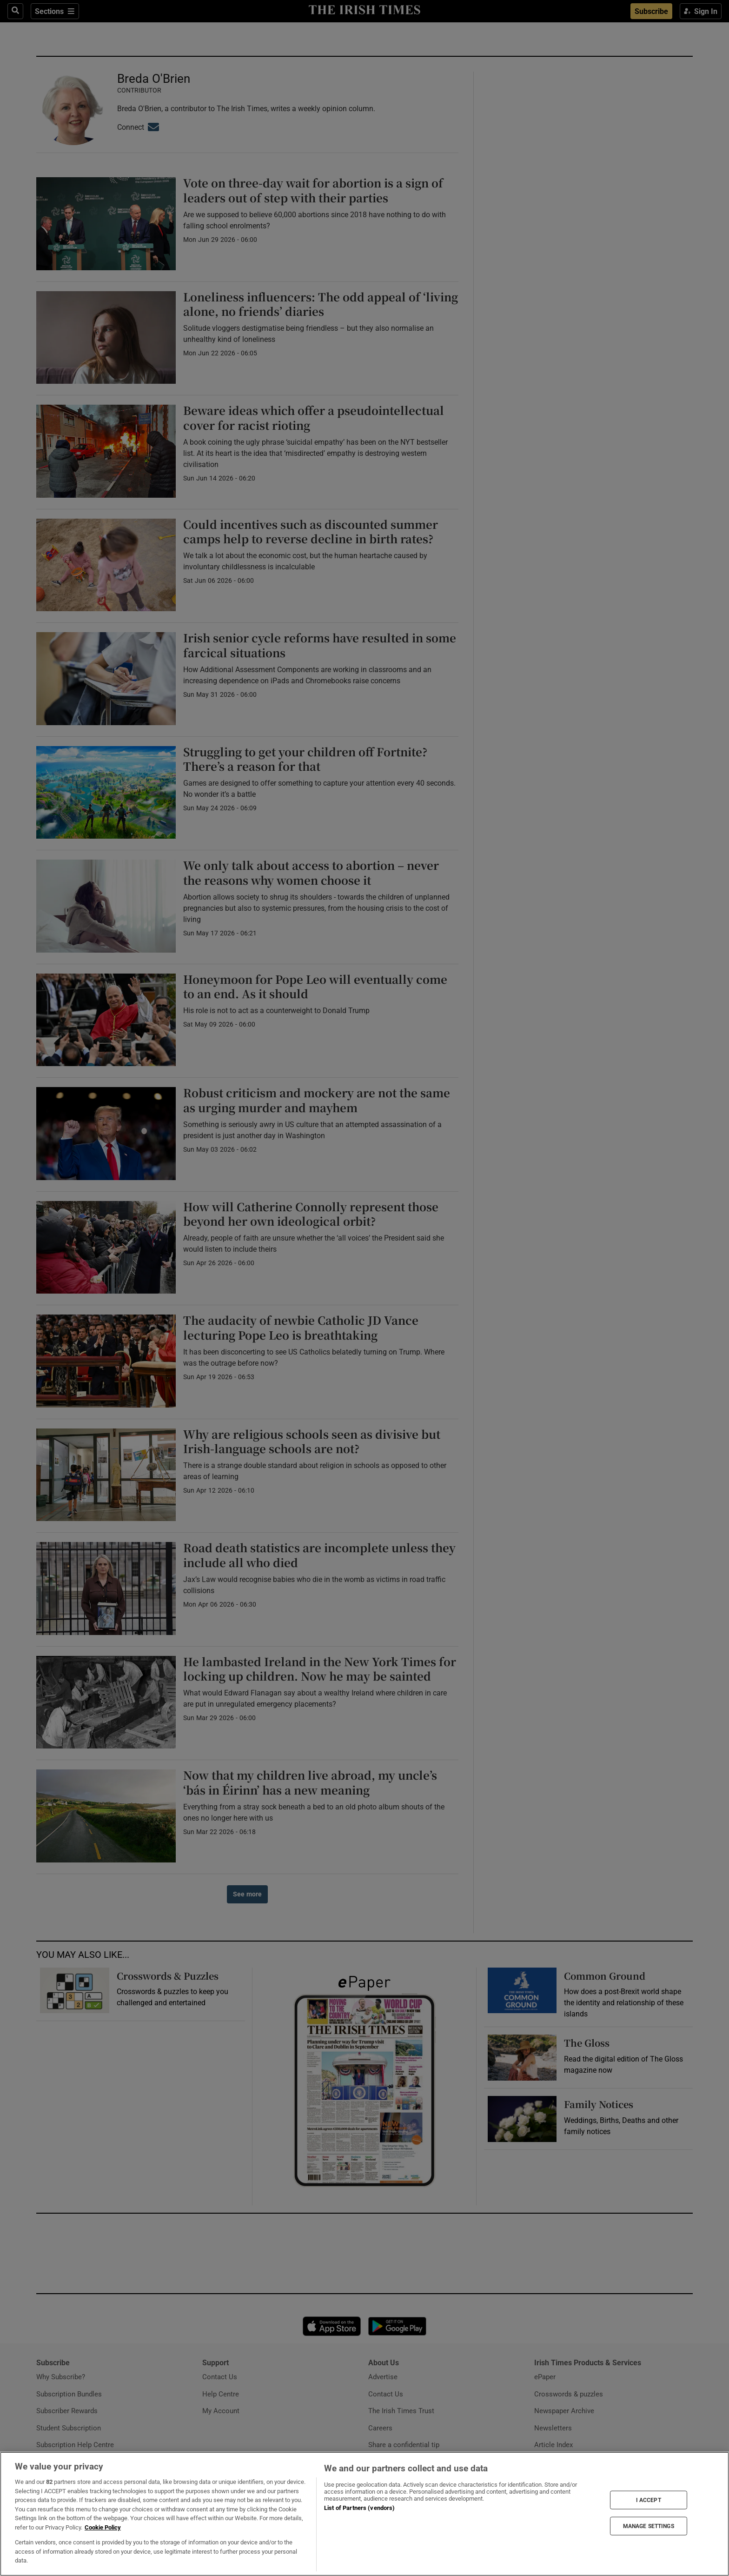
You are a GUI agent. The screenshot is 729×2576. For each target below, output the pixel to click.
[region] (364, 2514)
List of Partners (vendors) (359, 2507)
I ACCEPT (648, 2499)
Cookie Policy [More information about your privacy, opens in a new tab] (103, 2527)
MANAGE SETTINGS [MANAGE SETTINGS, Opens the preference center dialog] (648, 2526)
